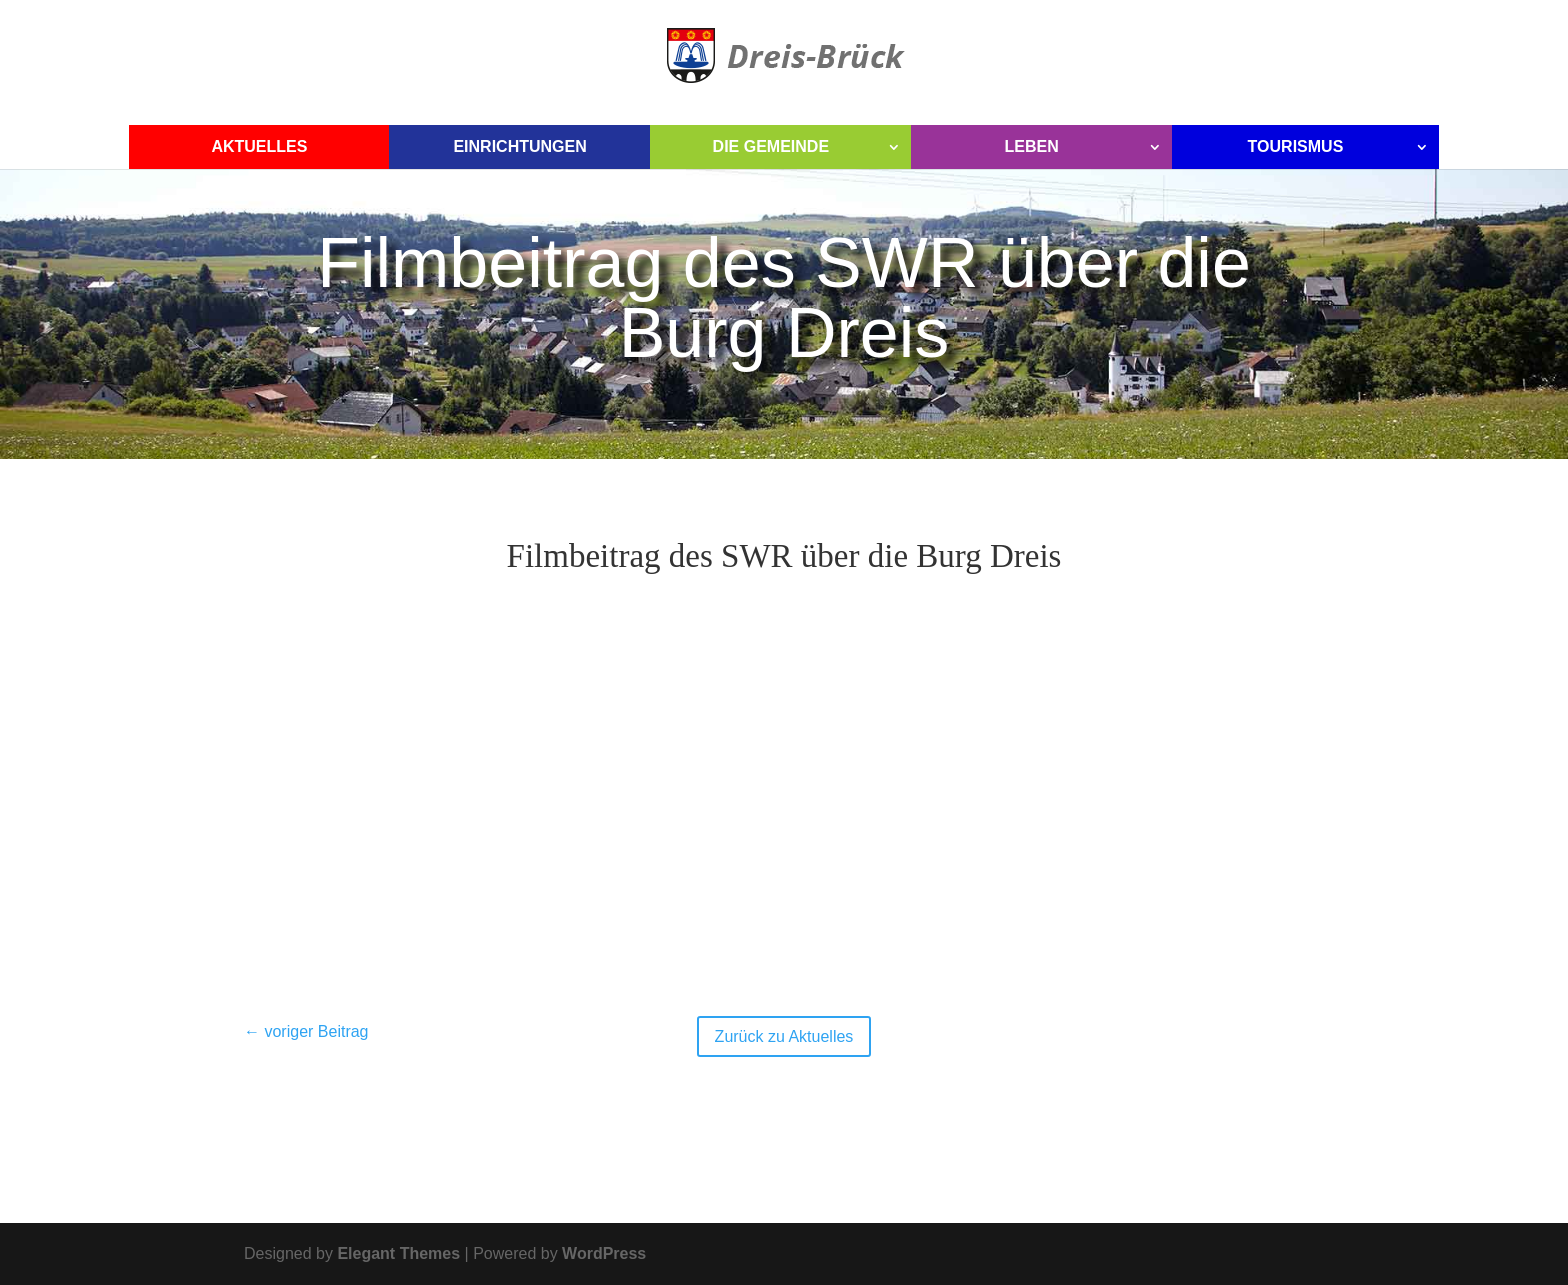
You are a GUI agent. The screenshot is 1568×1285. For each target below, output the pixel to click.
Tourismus (1296, 146)
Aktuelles (259, 146)
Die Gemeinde (771, 146)
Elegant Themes (398, 1253)
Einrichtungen (519, 146)
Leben (1031, 146)
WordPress (604, 1253)
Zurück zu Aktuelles (784, 1036)
